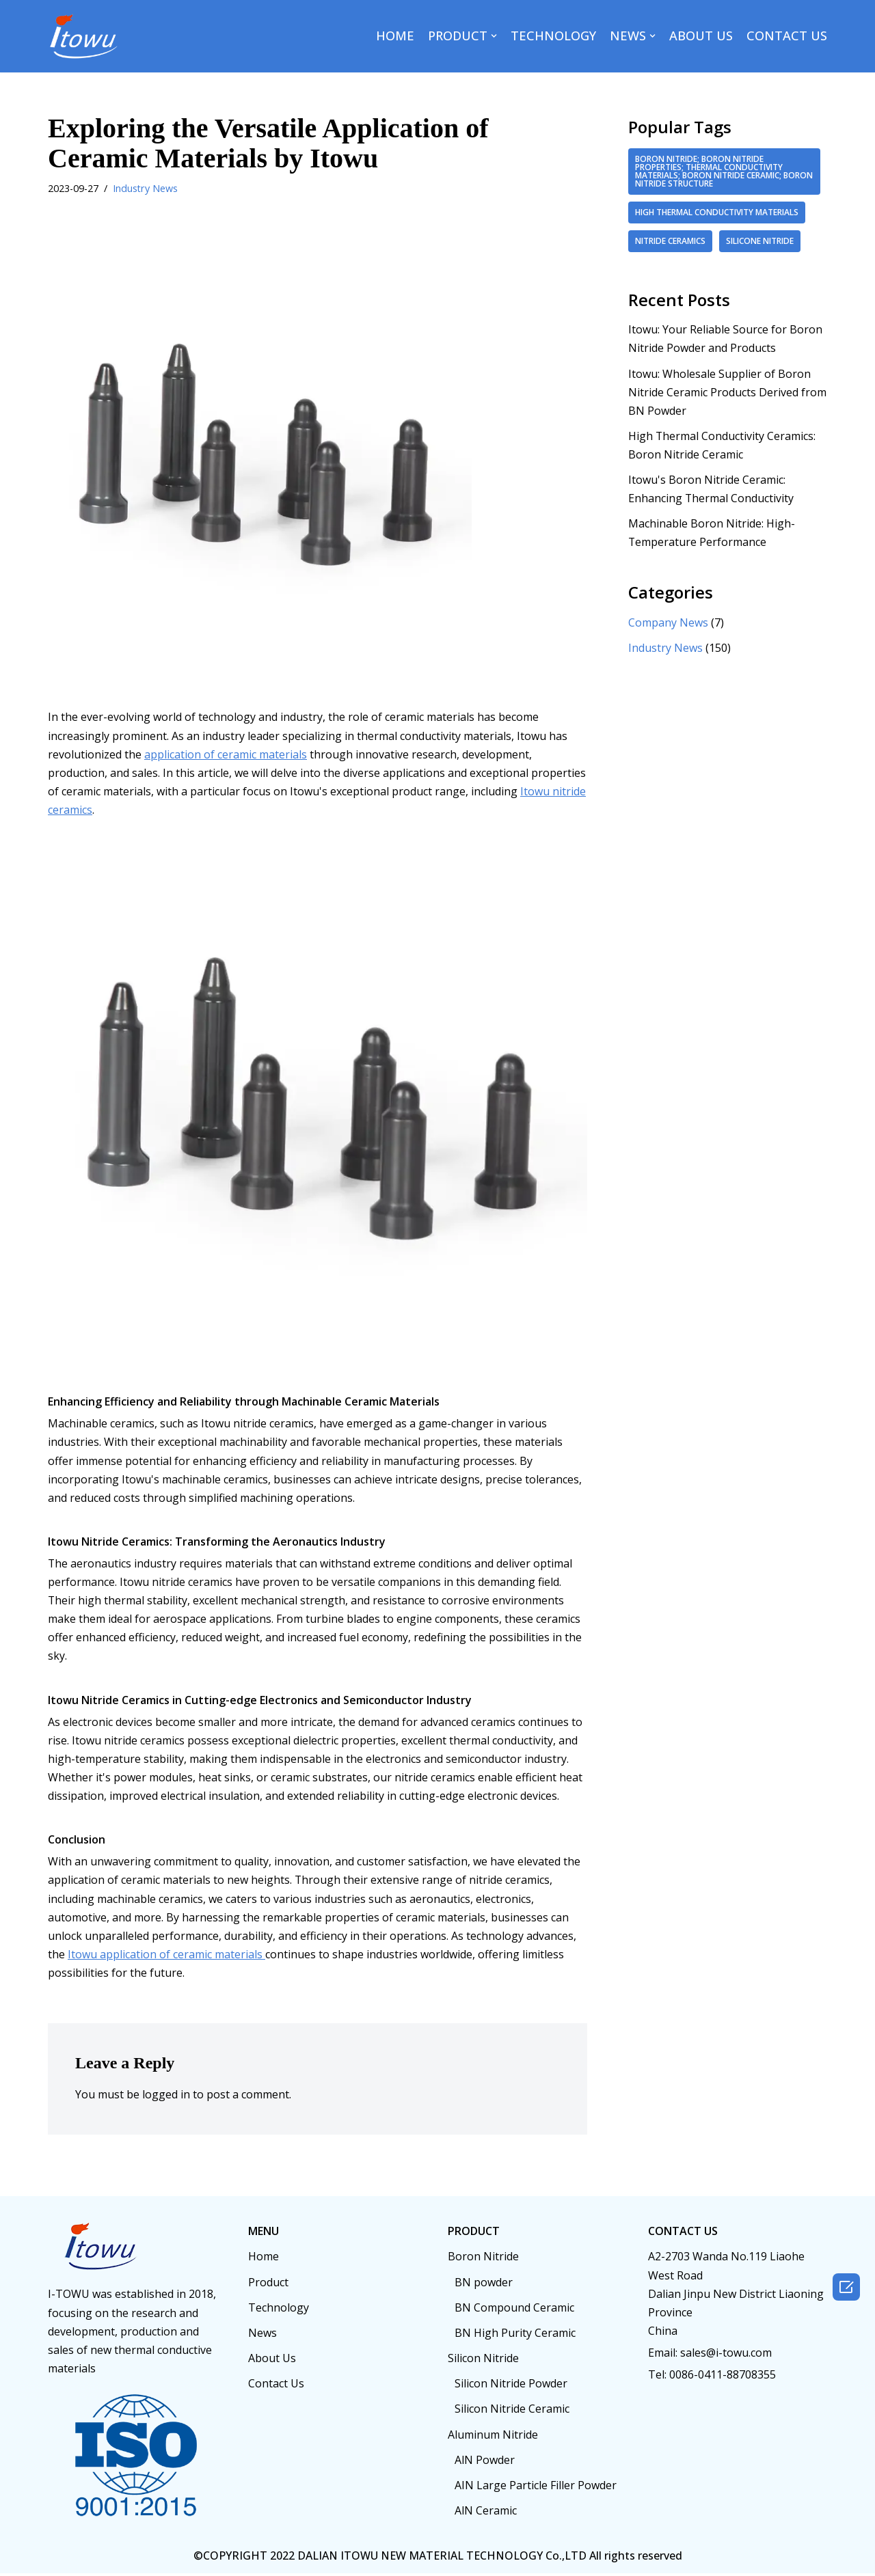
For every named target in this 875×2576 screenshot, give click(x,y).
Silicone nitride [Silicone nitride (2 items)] (760, 241)
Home (263, 2258)
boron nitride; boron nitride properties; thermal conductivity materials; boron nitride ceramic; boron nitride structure (724, 171)
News (262, 2335)
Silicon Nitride (483, 2360)
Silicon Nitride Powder (511, 2386)
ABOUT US (701, 35)
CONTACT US (786, 35)
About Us (272, 2360)
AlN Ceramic (486, 2513)
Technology (278, 2310)
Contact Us (276, 2386)
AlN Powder (485, 2462)
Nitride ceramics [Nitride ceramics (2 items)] (670, 241)
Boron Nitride (483, 2258)
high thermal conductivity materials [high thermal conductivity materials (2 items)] (716, 212)
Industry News (145, 188)
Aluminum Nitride (493, 2437)
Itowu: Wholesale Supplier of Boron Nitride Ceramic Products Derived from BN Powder (727, 392)
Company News (668, 623)
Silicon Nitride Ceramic (512, 2411)
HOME (395, 35)
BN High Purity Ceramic (515, 2335)
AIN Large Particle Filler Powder (536, 2487)
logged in (166, 2097)
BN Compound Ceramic (514, 2310)
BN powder (484, 2284)
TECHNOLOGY (553, 35)
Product (268, 2284)
